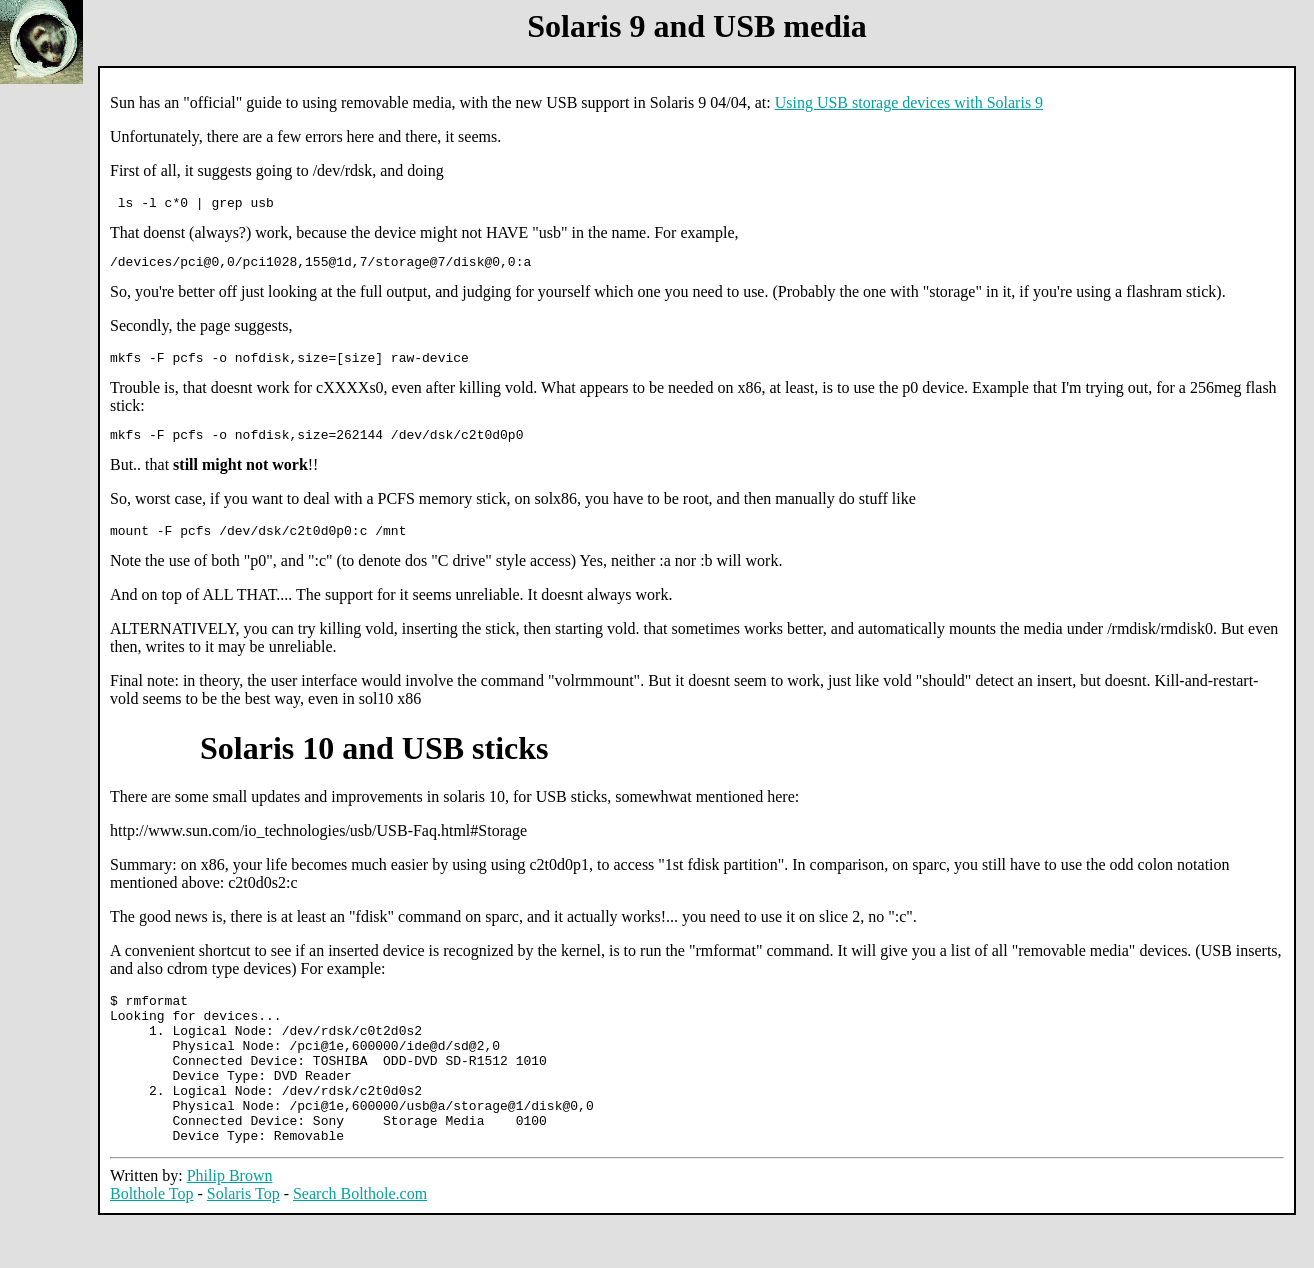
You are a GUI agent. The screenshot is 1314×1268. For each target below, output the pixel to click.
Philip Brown (230, 1220)
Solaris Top (243, 1238)
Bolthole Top (151, 1238)
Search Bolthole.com (360, 1238)
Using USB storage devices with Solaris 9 (909, 102)
